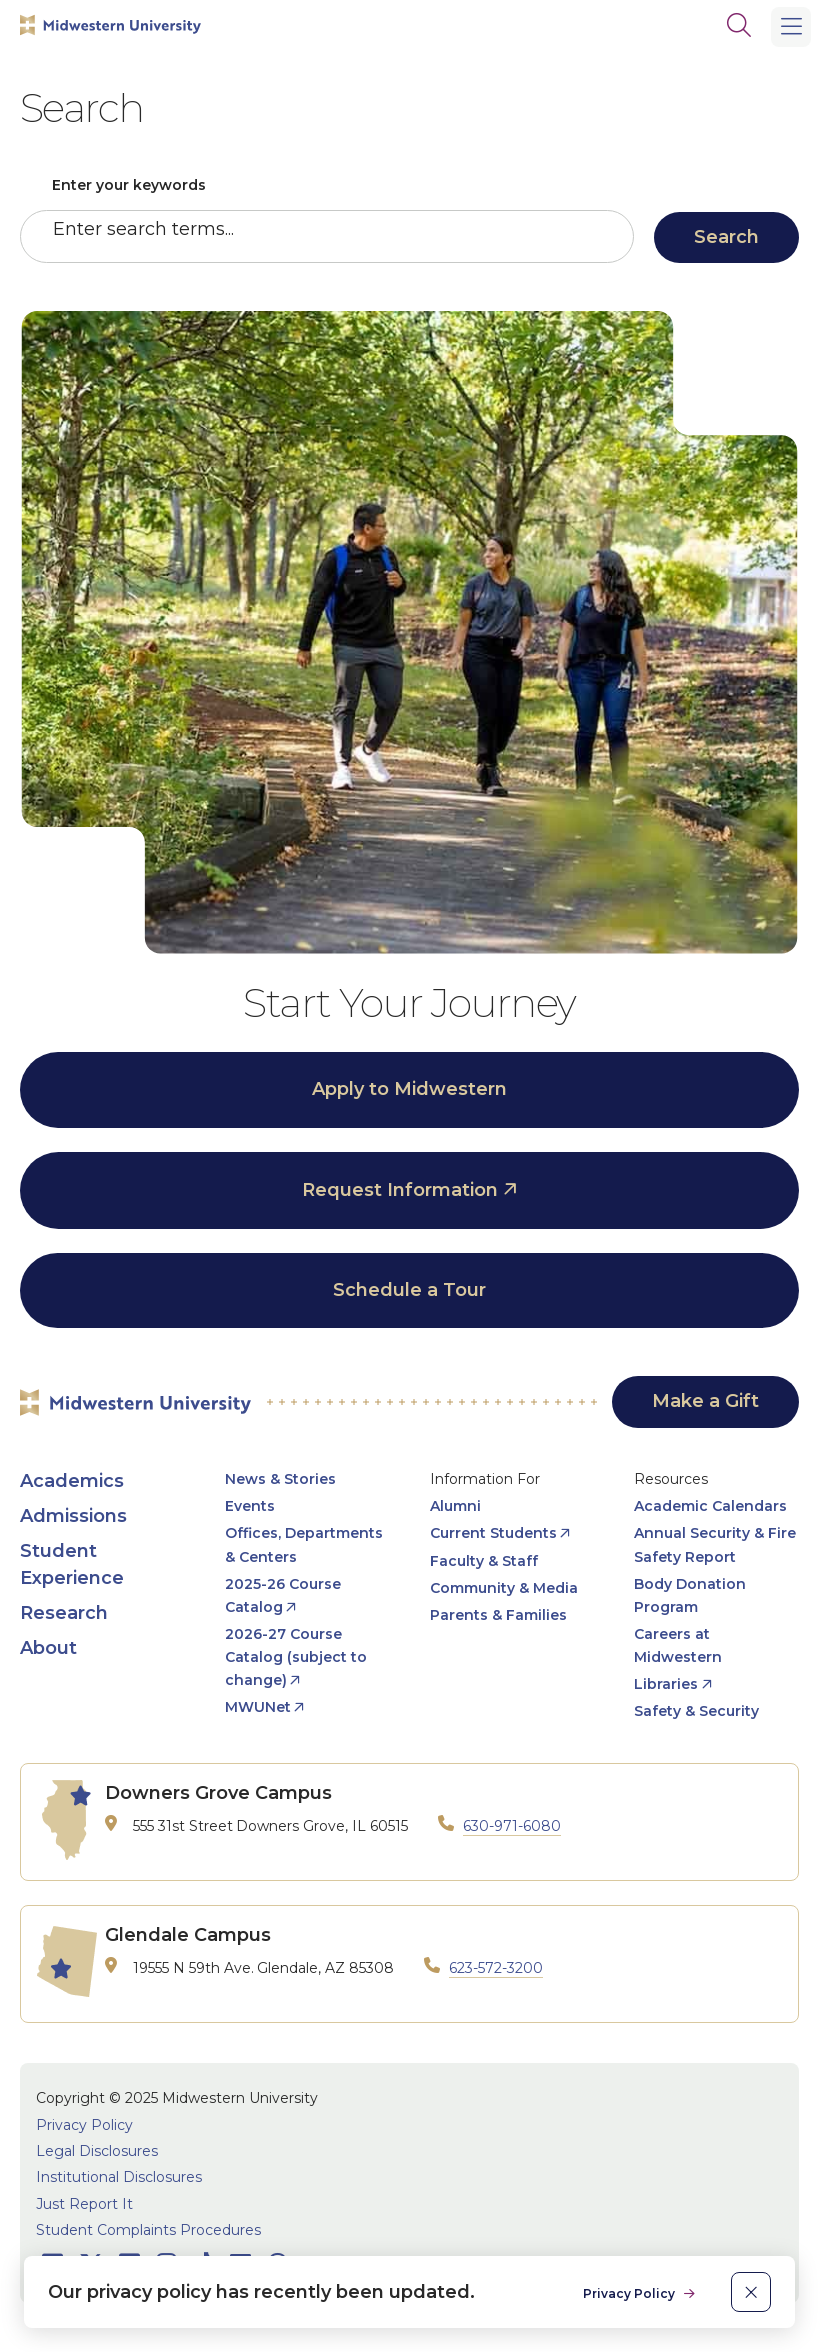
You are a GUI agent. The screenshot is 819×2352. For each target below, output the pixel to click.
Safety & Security (696, 1711)
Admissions (73, 1516)
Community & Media (504, 1588)
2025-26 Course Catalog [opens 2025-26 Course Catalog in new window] (283, 1595)
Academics (72, 1481)
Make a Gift (705, 1401)
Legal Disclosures (97, 2151)
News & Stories (280, 1479)
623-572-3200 (496, 1968)
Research (64, 1613)
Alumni (455, 1506)
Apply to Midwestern (409, 1089)
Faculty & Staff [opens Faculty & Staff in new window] (484, 1561)
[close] (751, 2292)
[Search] (739, 25)
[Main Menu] (791, 27)
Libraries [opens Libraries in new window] (666, 1684)
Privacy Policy (84, 2125)
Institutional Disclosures (119, 2177)
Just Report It (84, 2204)
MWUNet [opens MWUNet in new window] (258, 1707)
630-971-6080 (512, 1826)
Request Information (400, 1190)
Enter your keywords (129, 185)
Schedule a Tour (409, 1290)
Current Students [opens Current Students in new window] (493, 1533)
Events (250, 1506)
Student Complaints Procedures (148, 2230)
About (48, 1648)
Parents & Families (498, 1615)
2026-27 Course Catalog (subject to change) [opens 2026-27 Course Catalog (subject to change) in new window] (296, 1657)
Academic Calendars (710, 1506)
